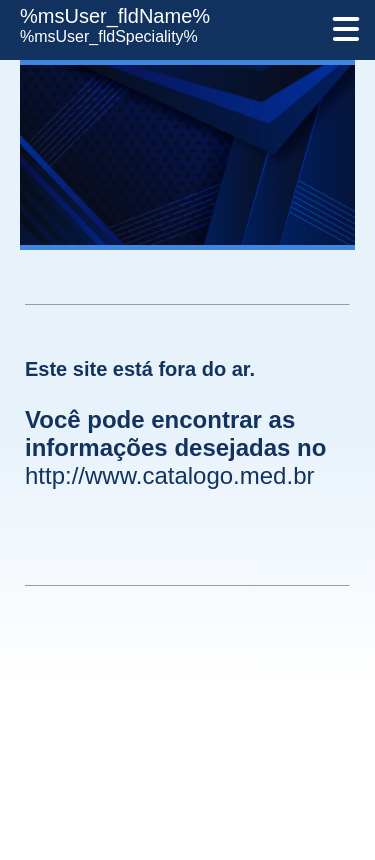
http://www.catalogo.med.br (169, 475)
